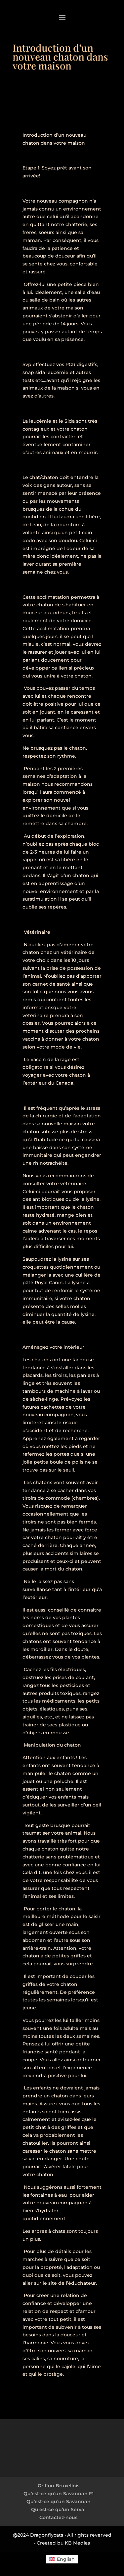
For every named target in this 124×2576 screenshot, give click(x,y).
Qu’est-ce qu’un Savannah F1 (58, 2494)
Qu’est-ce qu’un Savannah (58, 2502)
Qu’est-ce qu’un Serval (58, 2509)
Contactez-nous (58, 2517)
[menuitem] (62, 2559)
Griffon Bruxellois (58, 2486)
